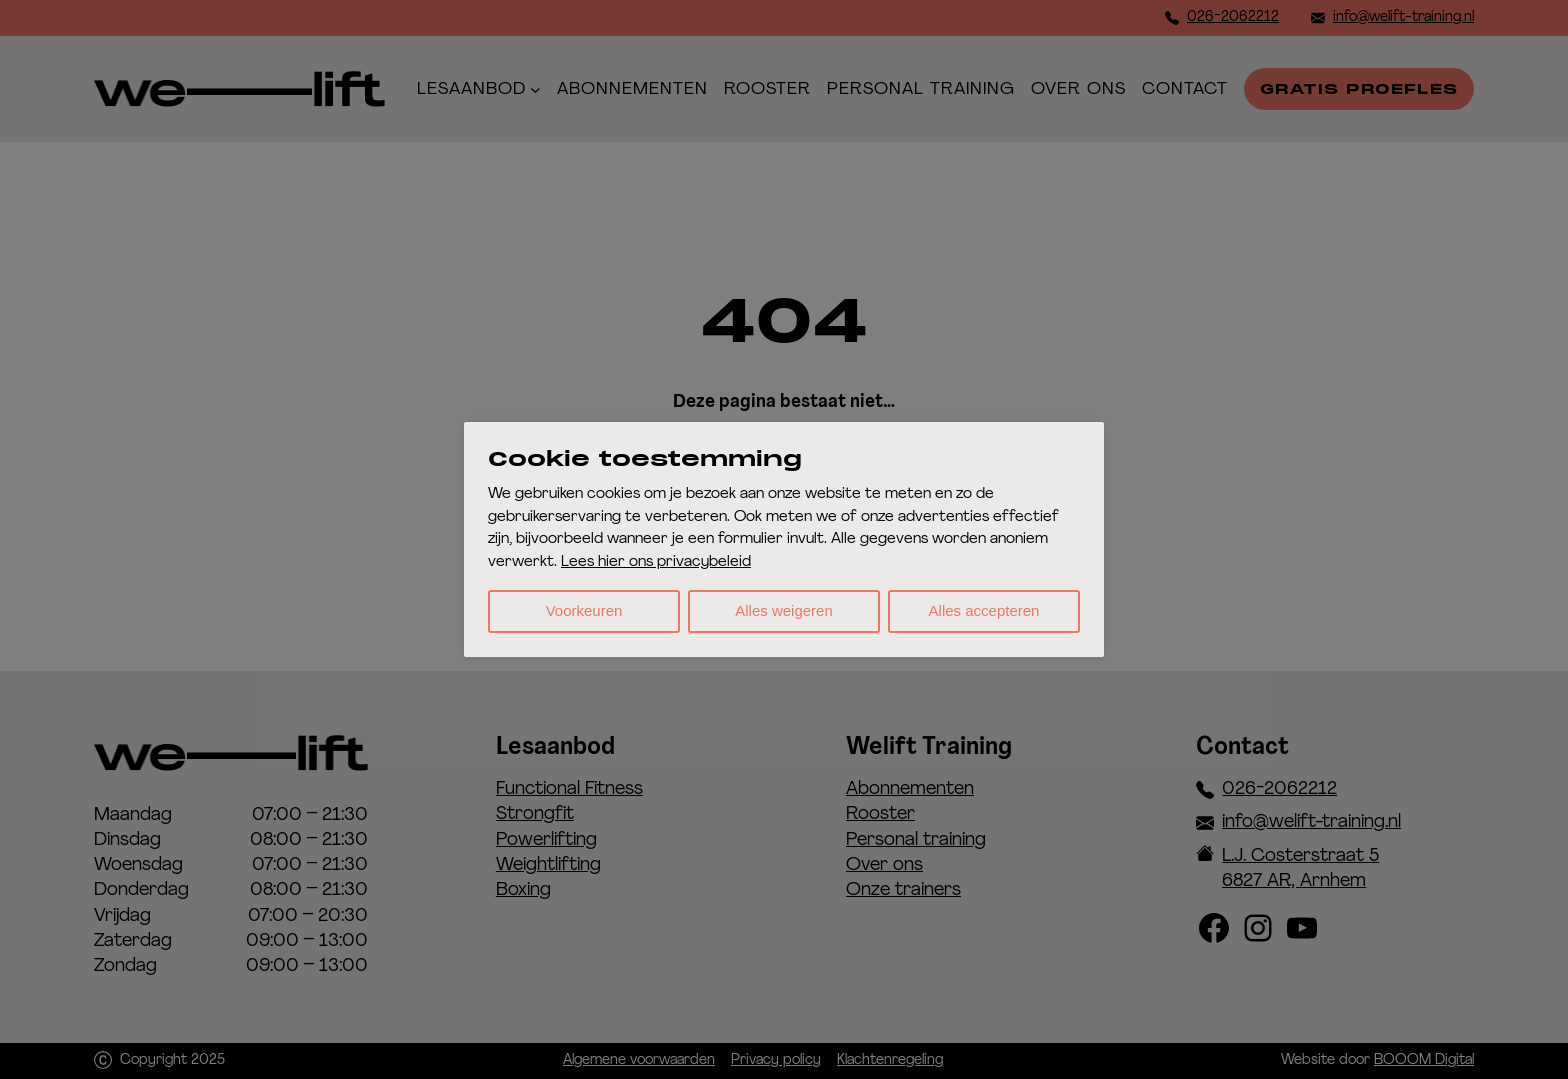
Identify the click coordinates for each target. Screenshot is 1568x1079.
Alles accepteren (984, 610)
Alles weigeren (784, 610)
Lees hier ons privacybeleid (656, 562)
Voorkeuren (584, 610)
